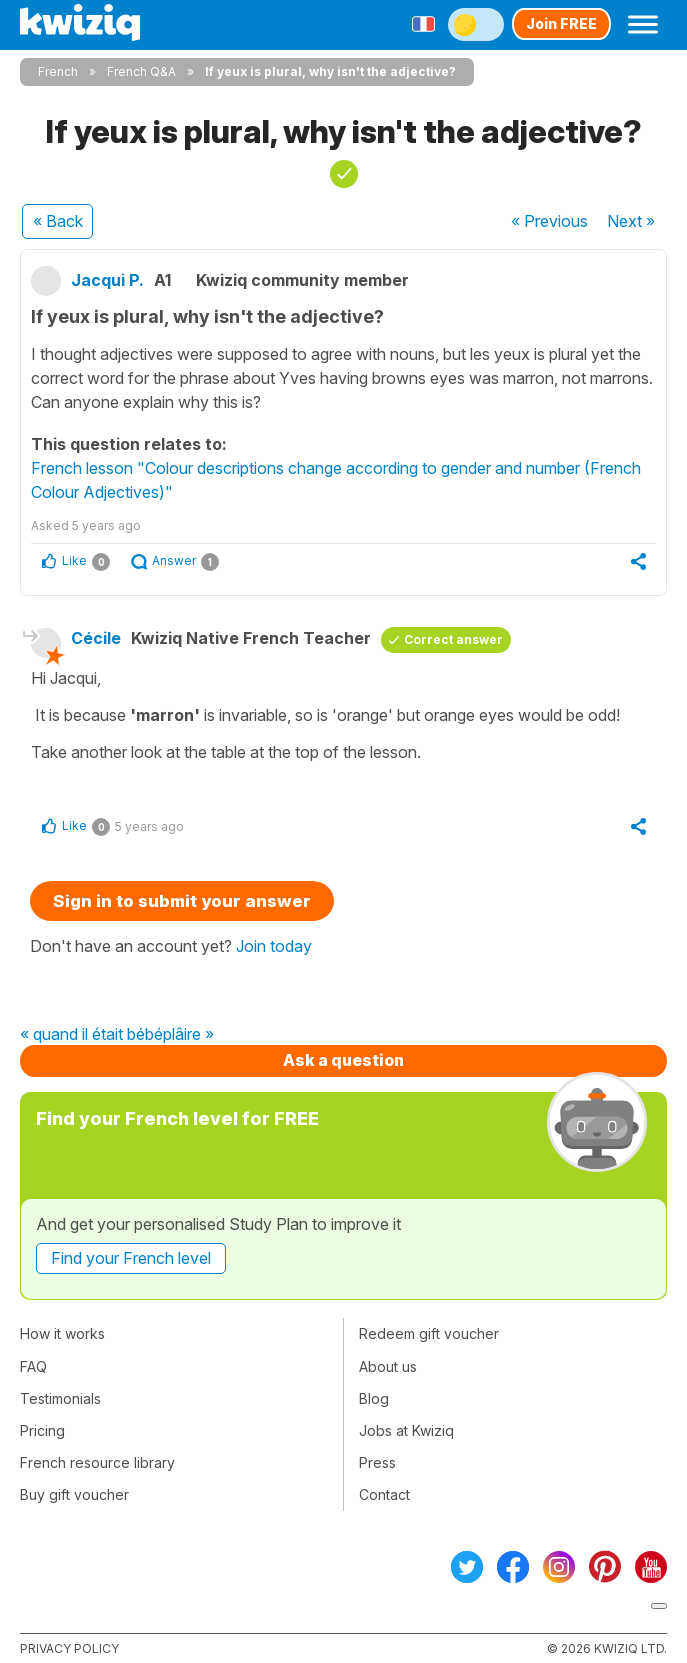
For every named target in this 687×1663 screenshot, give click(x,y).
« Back (58, 221)
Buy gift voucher (74, 1494)
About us (388, 1366)
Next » (631, 221)
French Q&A (141, 71)
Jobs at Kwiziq (406, 1430)
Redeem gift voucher (429, 1333)
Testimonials (60, 1398)
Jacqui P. (107, 280)
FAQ (33, 1366)
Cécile (96, 638)
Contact (384, 1494)
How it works (62, 1333)
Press (377, 1462)
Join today (274, 946)
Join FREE (561, 23)
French (58, 71)
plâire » (188, 1035)
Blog (374, 1398)
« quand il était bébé (91, 1035)
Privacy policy (69, 1648)
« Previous (549, 221)
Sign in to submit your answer (182, 901)
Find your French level (131, 1258)
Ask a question (343, 1060)
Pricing (42, 1430)
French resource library (97, 1462)
